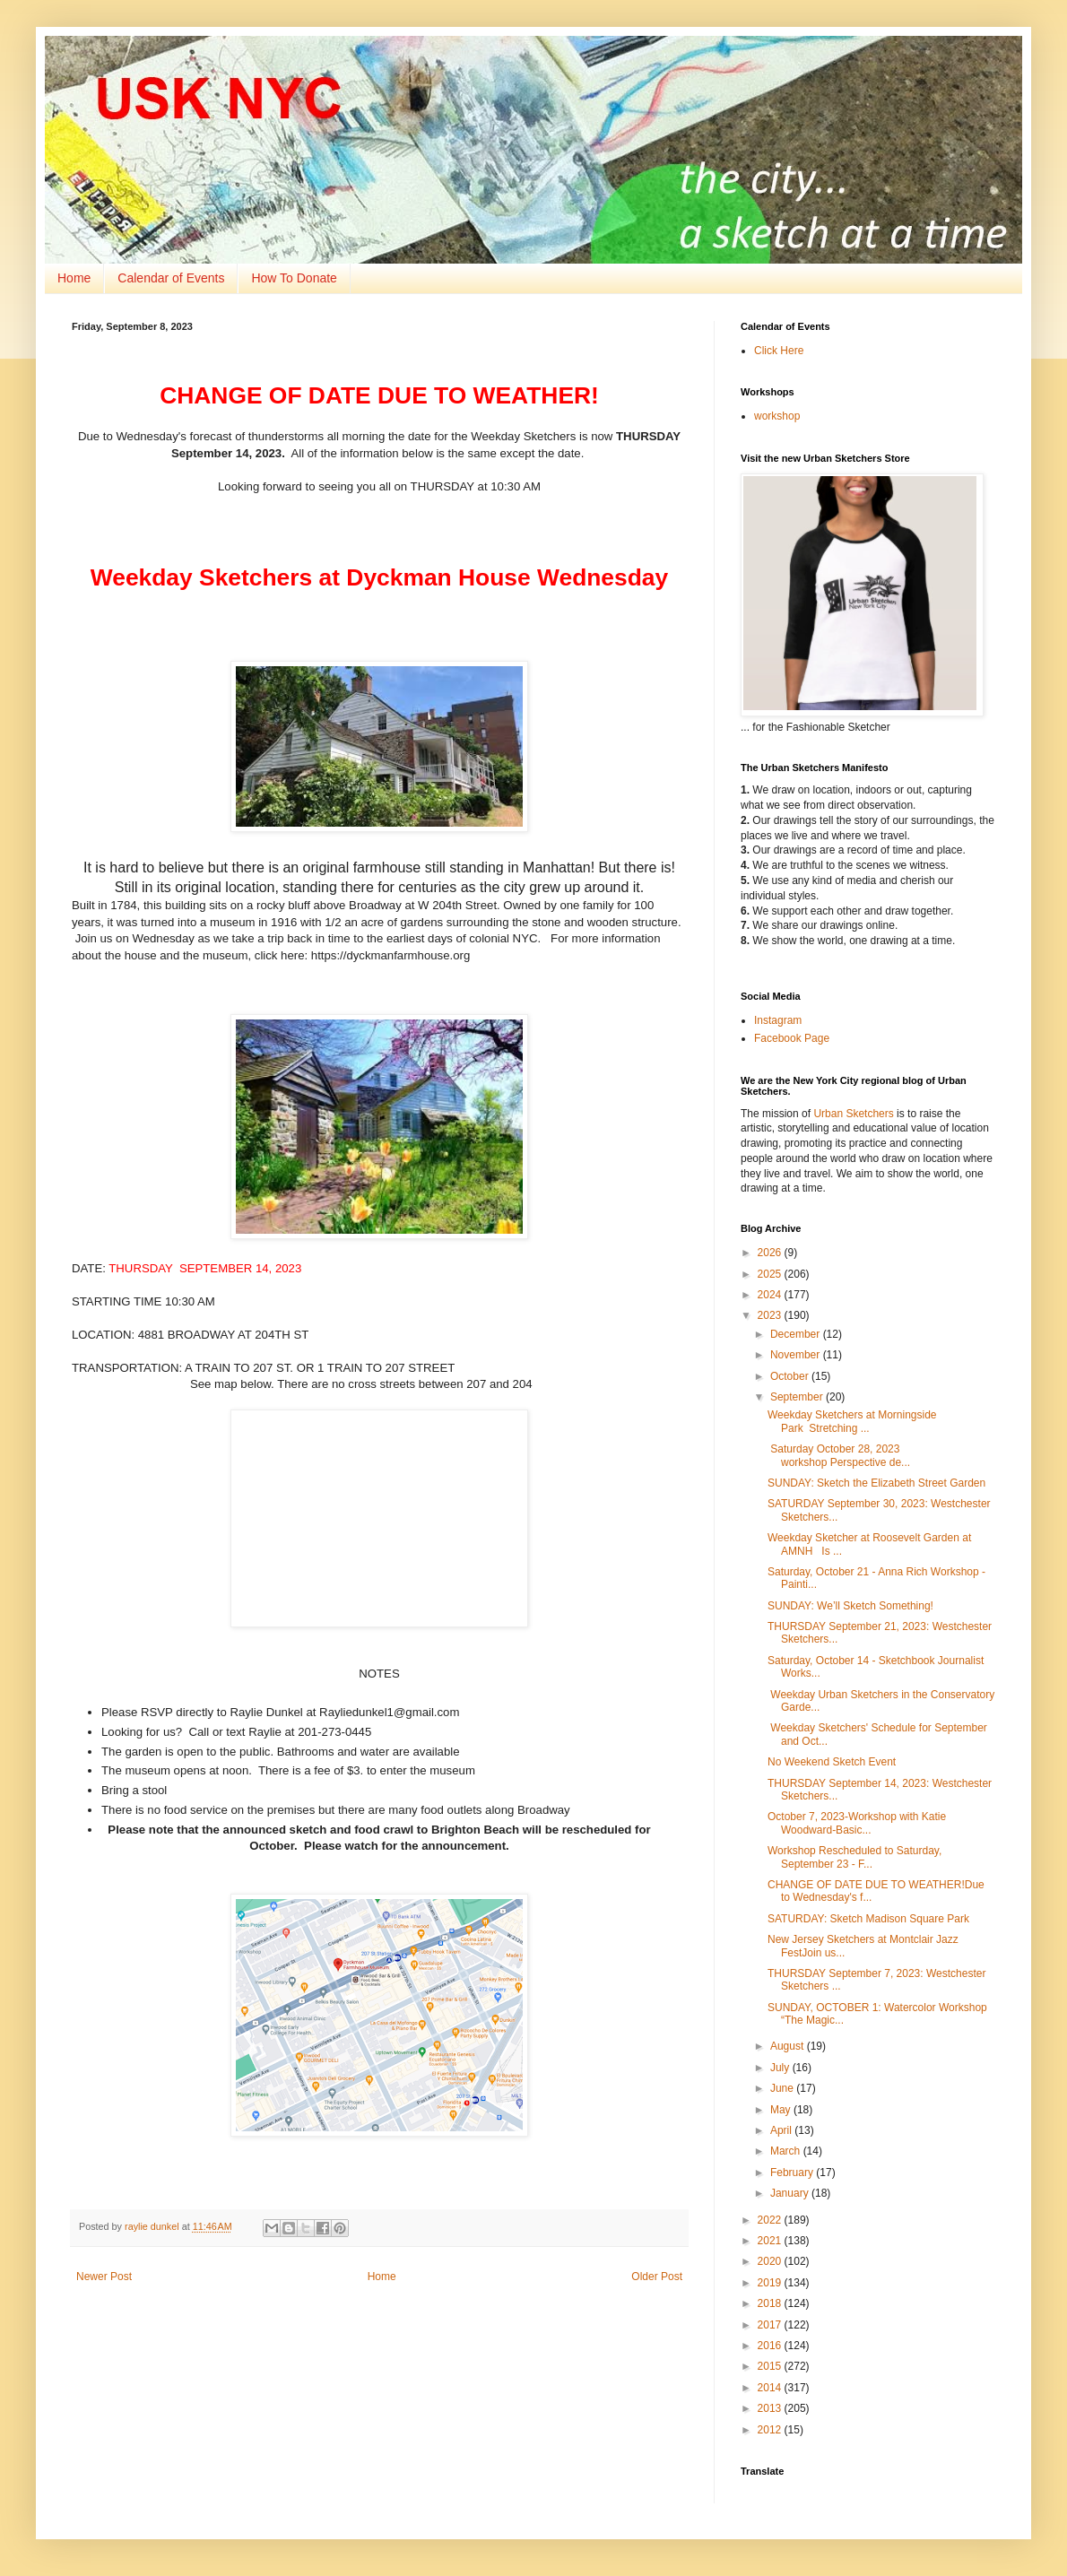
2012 (771, 2430)
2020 (771, 2261)
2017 (771, 2325)
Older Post (656, 2276)
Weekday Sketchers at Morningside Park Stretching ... (852, 1421)
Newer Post (104, 2276)
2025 (771, 1274)
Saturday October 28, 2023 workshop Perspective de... (839, 1455)
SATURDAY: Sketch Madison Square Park (868, 1918)
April (782, 2130)
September (798, 1397)
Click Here (778, 350)
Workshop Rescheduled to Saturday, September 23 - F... (854, 1856)
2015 (771, 2366)
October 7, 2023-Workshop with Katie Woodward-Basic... (857, 1822)
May (782, 2109)
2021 (771, 2240)
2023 (771, 1315)
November (796, 1355)
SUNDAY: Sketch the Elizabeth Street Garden (876, 1483)
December (796, 1334)
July (781, 2067)
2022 (771, 2220)
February (793, 2172)
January (790, 2193)
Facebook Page (791, 1038)
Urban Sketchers (853, 1113)
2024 (771, 1294)
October (790, 1376)
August (788, 2046)
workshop (777, 416)
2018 (771, 2303)
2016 (771, 2345)
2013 (771, 2408)
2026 (771, 1252)
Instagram (778, 1020)
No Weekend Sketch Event (832, 1762)
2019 (771, 2283)
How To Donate (293, 278)
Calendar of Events (170, 278)
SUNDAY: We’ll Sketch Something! (850, 1606)
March (786, 2151)
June (783, 2088)
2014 (771, 2387)
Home (74, 278)
